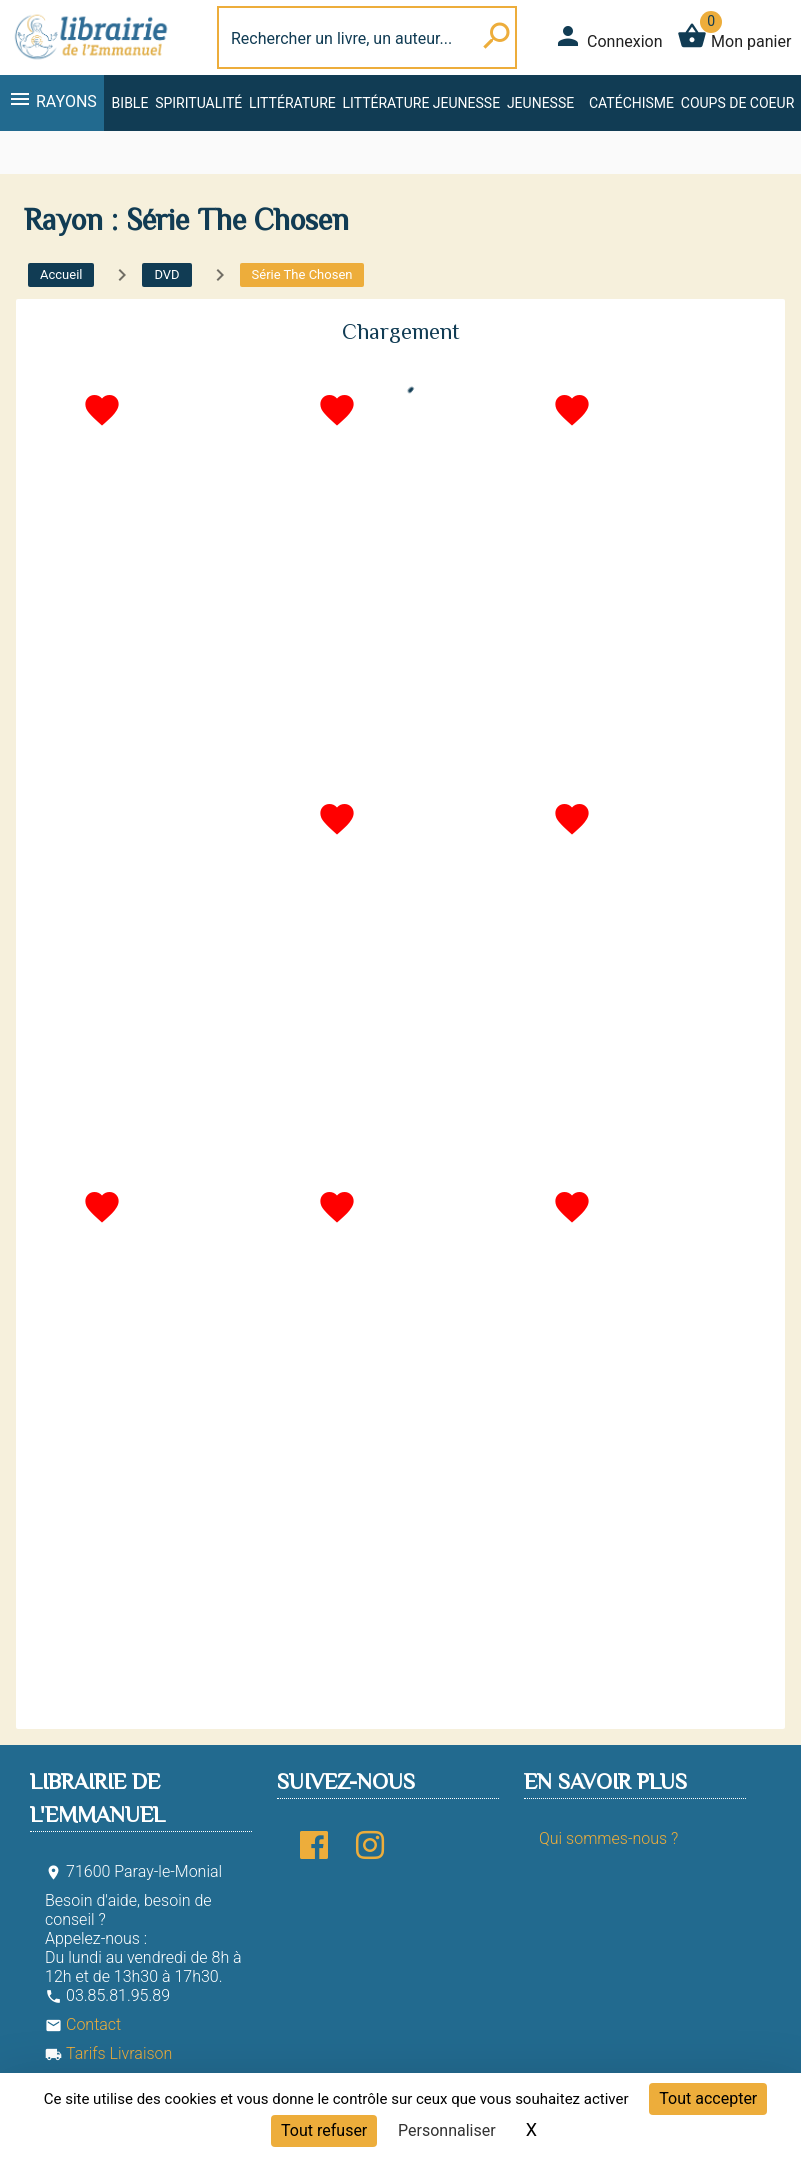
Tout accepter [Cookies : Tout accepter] (708, 2098)
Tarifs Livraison (108, 2053)
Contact (83, 2024)
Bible (130, 103)
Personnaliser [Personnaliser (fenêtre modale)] (447, 2130)
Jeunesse (540, 103)
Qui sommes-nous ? (608, 1838)
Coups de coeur (737, 103)
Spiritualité (198, 103)
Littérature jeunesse (422, 103)
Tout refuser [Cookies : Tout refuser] (324, 2130)
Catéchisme (631, 103)
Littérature (292, 103)
